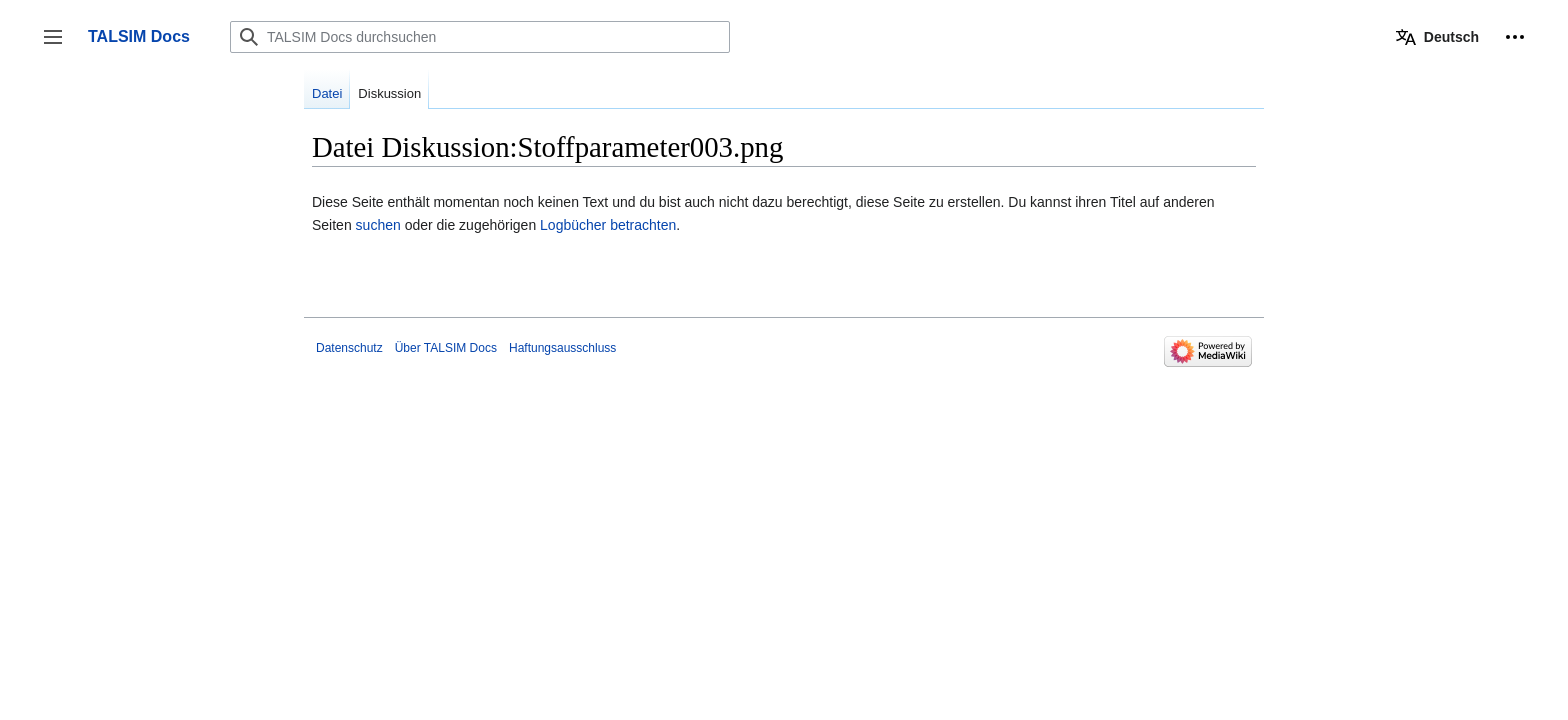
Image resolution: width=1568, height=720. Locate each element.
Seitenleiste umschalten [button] (59, 46)
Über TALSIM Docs (446, 348)
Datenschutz (349, 348)
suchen (378, 225)
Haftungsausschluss (562, 348)
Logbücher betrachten (608, 225)
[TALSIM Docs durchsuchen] (480, 37)
